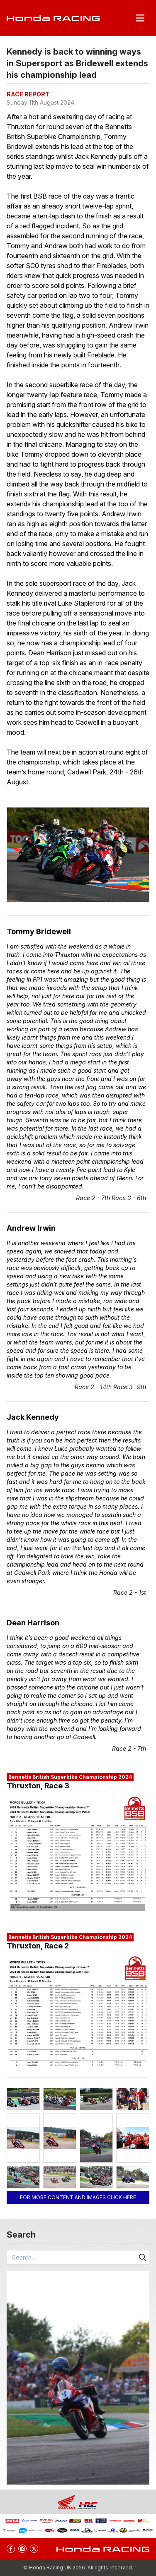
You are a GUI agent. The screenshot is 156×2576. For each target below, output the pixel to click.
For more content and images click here (78, 2197)
